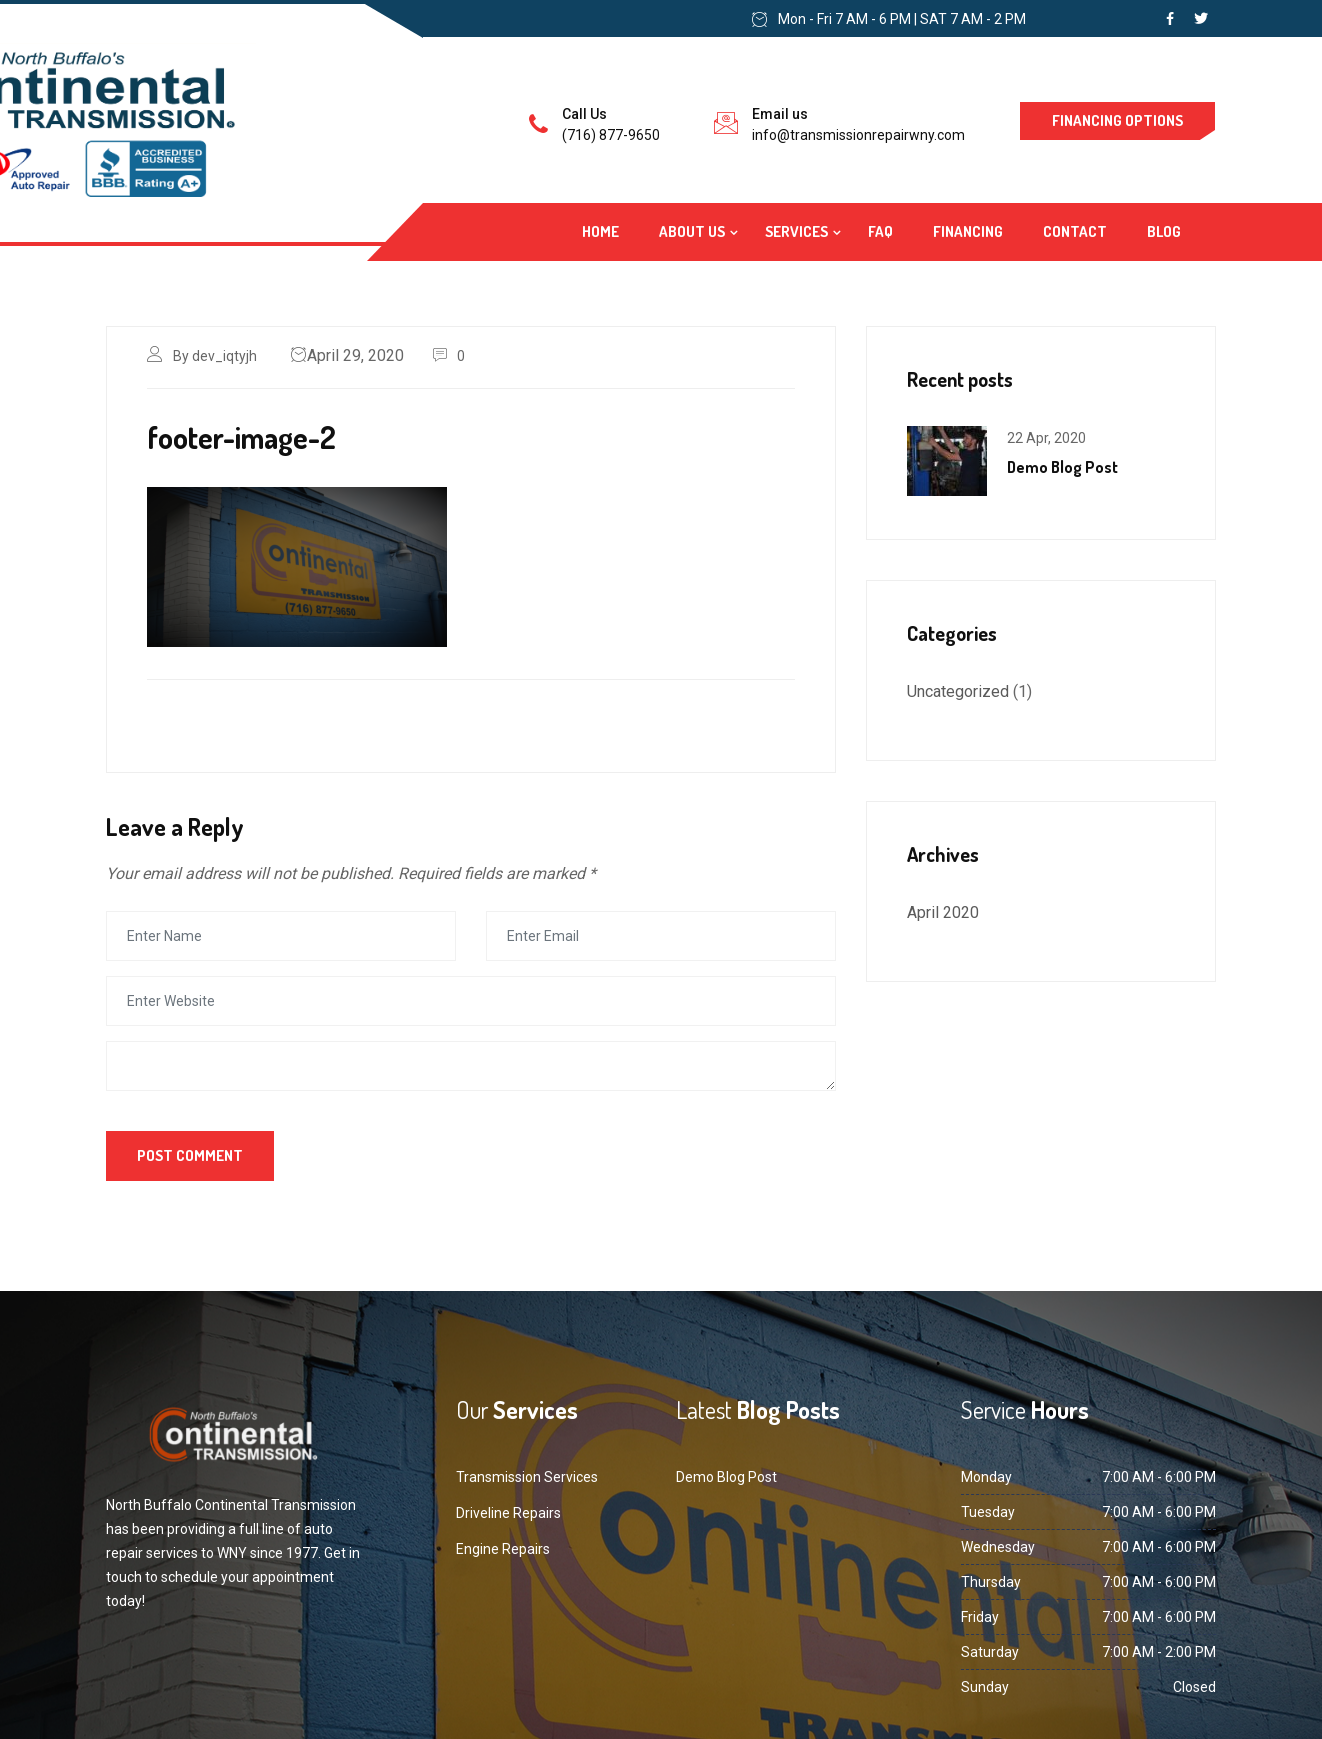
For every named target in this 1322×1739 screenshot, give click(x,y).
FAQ (880, 231)
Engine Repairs (503, 1549)
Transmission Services (527, 1477)
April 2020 (943, 912)
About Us (692, 231)
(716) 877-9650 (611, 135)
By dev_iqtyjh (215, 356)
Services (796, 231)
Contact (1075, 231)
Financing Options (1117, 120)
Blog (1164, 231)
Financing (968, 231)
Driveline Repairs (508, 1513)
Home (600, 231)
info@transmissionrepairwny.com (858, 135)
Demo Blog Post (1062, 467)
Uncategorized (958, 691)
